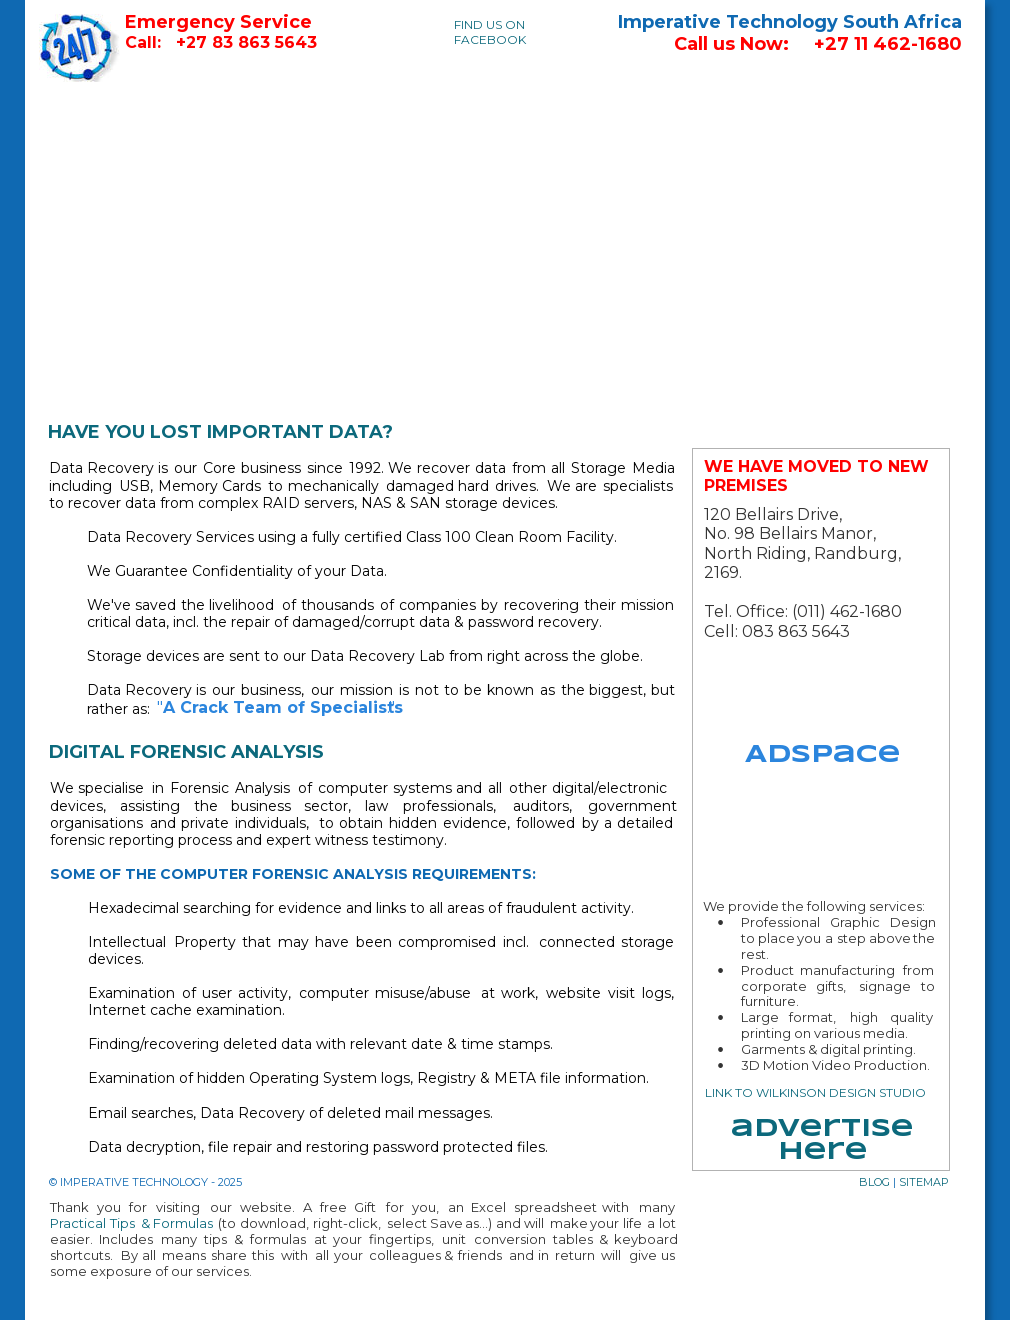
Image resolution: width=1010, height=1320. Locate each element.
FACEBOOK (490, 39)
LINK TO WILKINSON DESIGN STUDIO (815, 1092)
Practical (81, 1223)
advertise (822, 1129)
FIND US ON (489, 24)
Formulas (183, 1223)
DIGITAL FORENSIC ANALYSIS (186, 752)
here (822, 1152)
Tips (125, 1223)
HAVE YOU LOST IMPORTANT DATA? (220, 432)
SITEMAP (924, 1182)
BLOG (874, 1182)
